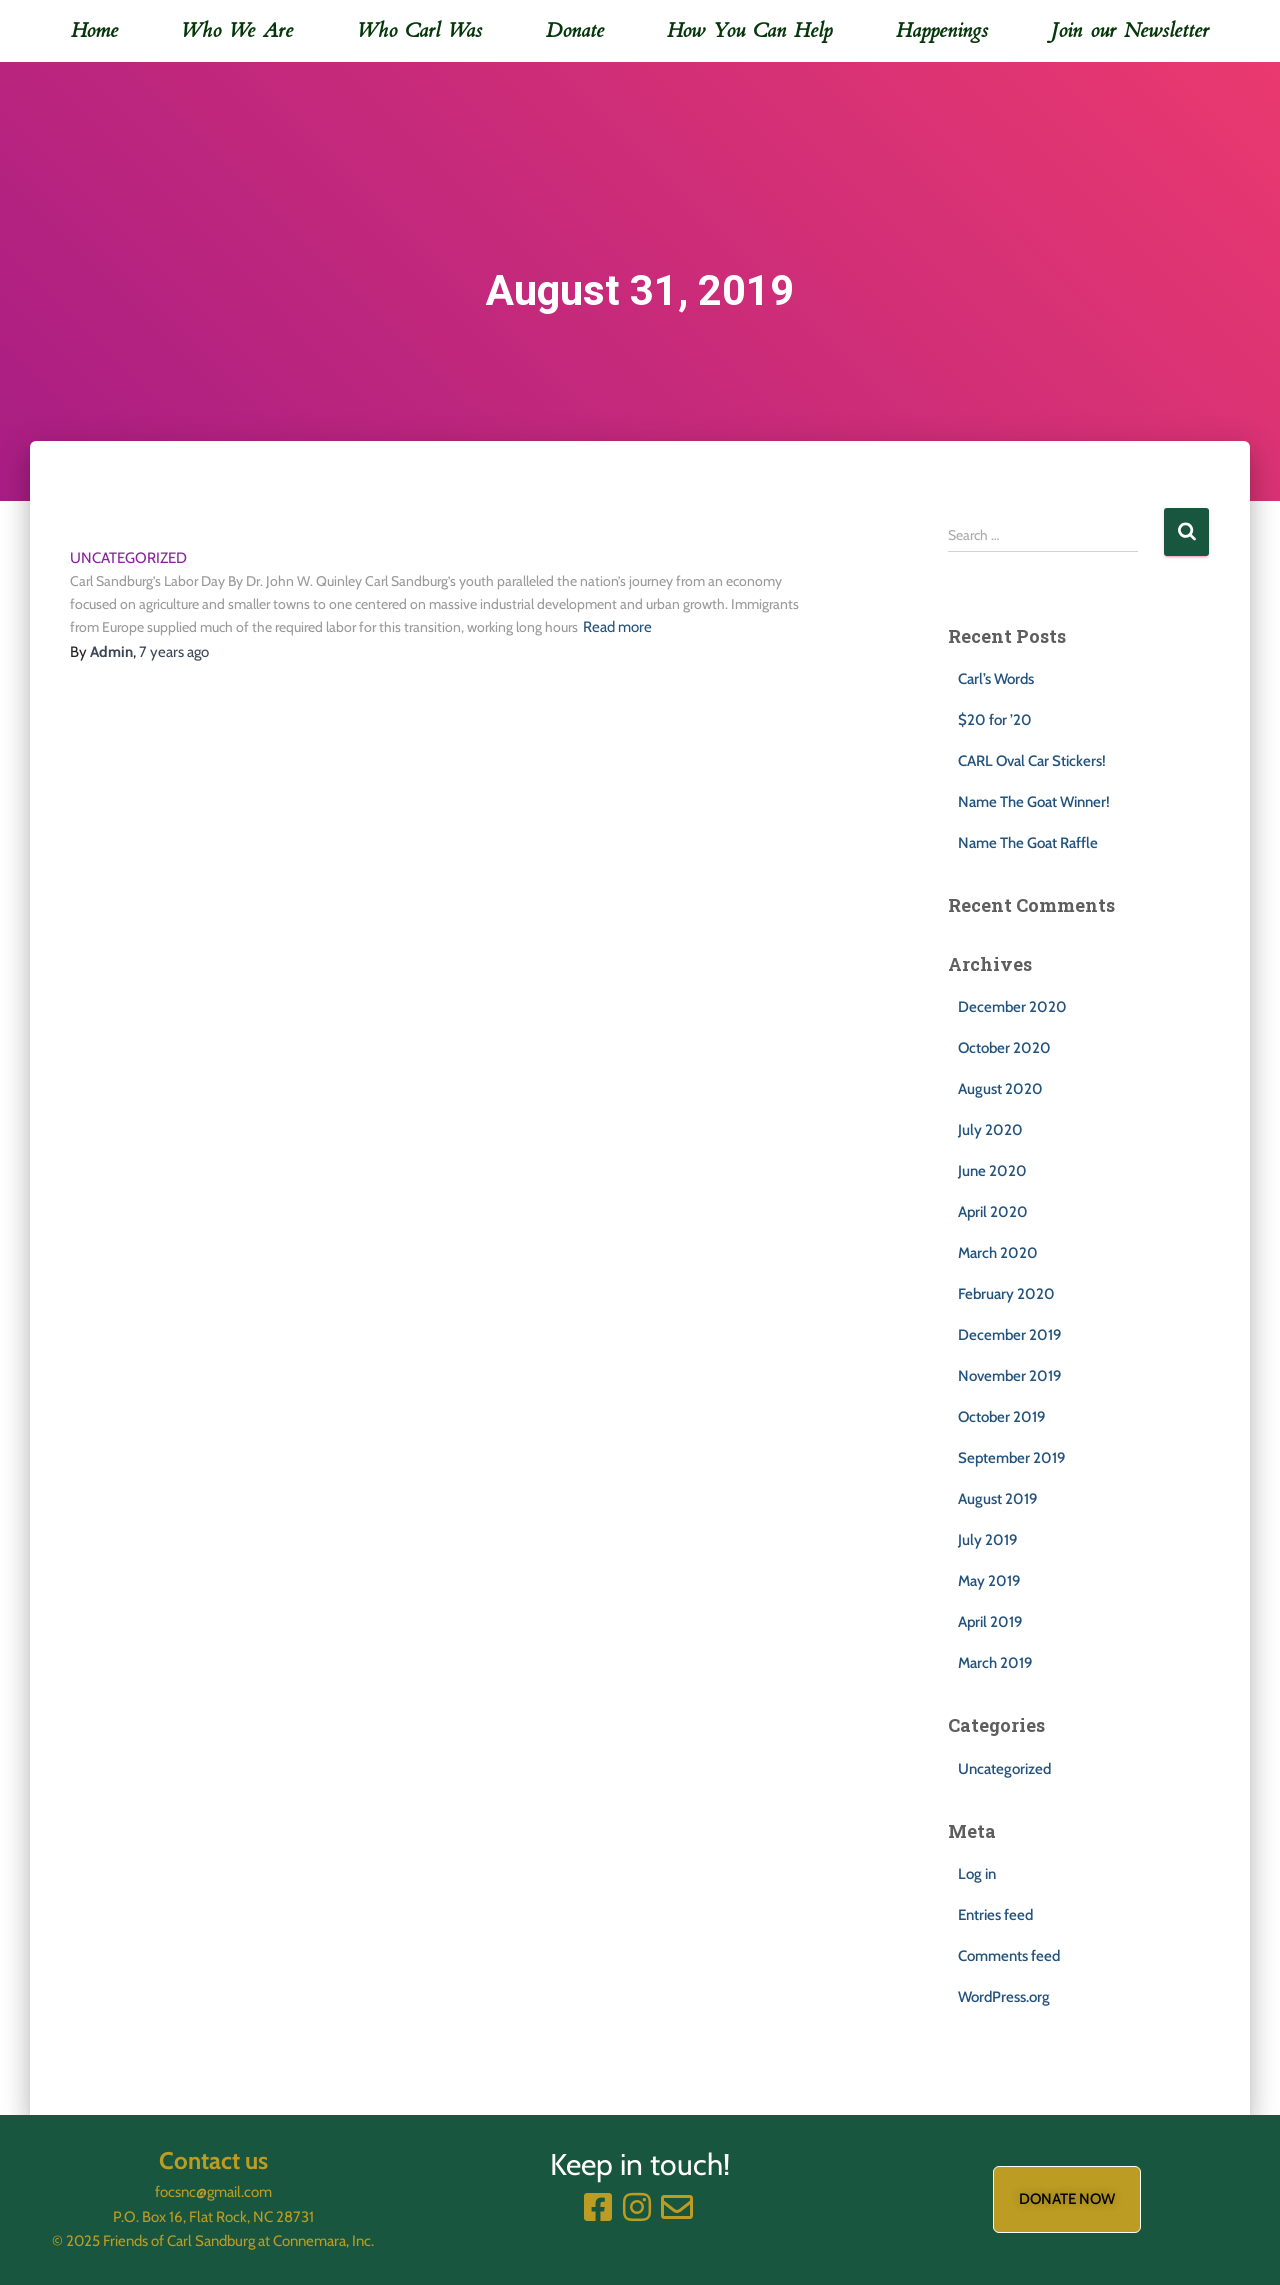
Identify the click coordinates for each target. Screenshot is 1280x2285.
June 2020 (992, 1171)
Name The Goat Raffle (1028, 843)
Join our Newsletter (1130, 30)
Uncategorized (128, 558)
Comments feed (1009, 1956)
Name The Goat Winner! (1034, 802)
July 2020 (990, 1130)
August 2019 (997, 1499)
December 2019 (1009, 1335)
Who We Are (237, 30)
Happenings (942, 30)
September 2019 (1011, 1458)
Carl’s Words (996, 679)
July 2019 (987, 1540)
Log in (977, 1874)
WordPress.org (1004, 1997)
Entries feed (995, 1915)
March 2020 (998, 1253)
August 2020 (1000, 1089)
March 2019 (995, 1663)
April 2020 (993, 1212)
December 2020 (1012, 1007)
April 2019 (990, 1622)
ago (174, 652)
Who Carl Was (419, 30)
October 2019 (1001, 1417)
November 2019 (1009, 1376)
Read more (617, 627)
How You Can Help (749, 30)
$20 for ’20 (995, 720)
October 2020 (1004, 1048)
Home (94, 30)
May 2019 (989, 1581)
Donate (575, 30)
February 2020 (1006, 1294)
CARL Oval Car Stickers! (1032, 761)
